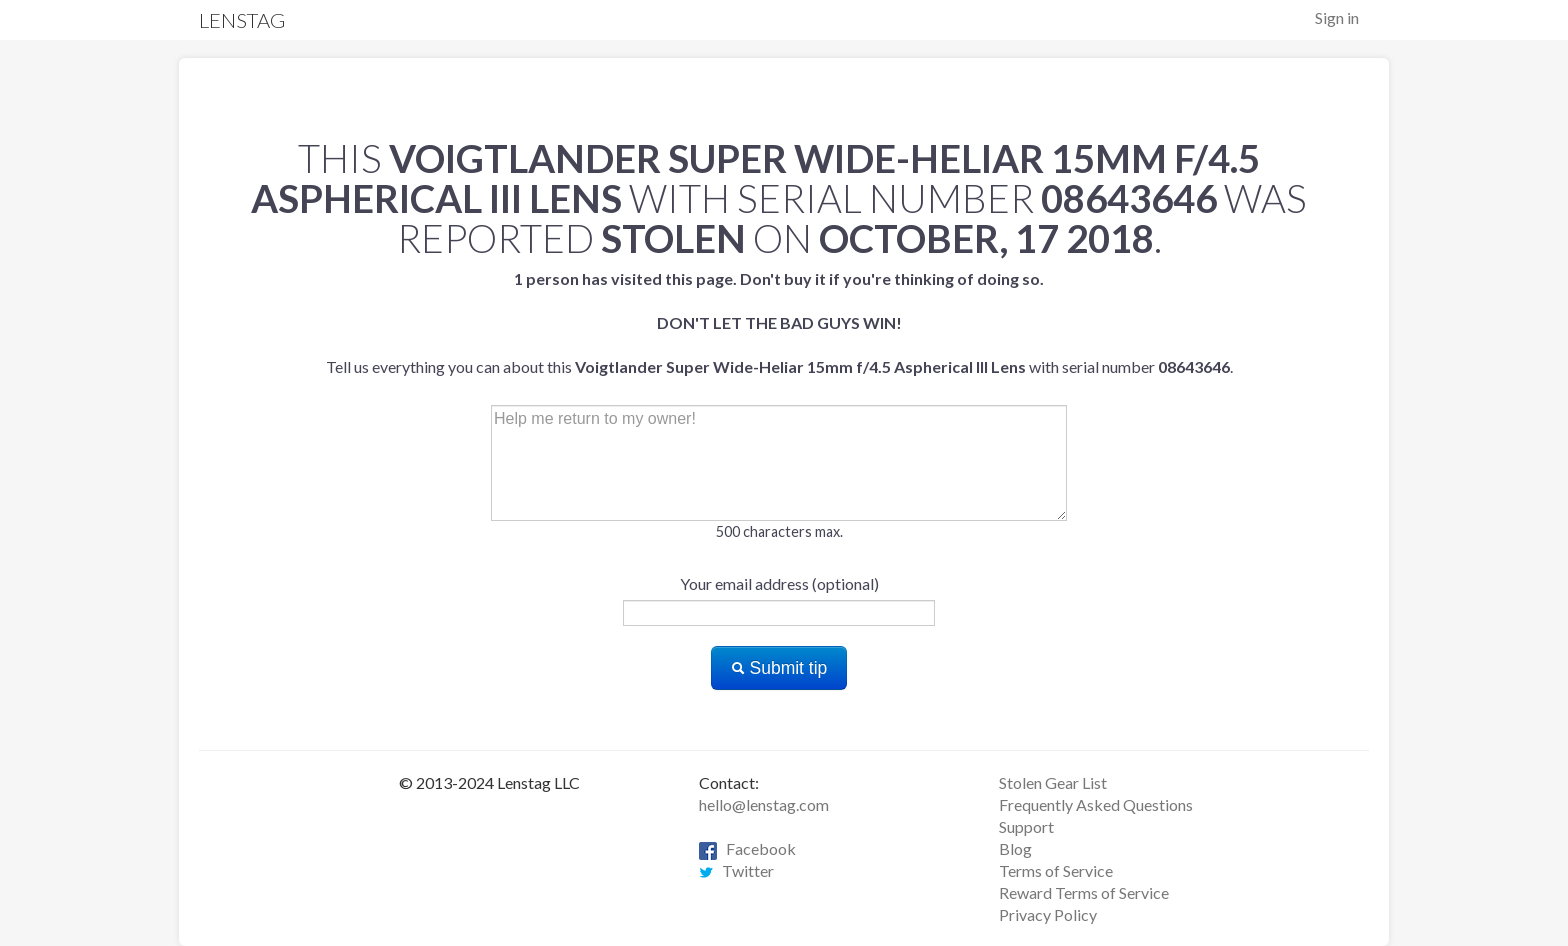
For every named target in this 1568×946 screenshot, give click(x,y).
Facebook (747, 848)
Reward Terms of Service (1084, 892)
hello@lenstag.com (764, 804)
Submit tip (779, 668)
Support (1026, 826)
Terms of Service (1056, 870)
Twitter (736, 870)
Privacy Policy (1048, 914)
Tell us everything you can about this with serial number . (779, 322)
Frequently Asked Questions (1096, 804)
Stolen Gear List (1053, 782)
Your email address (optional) (779, 583)
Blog (1015, 848)
